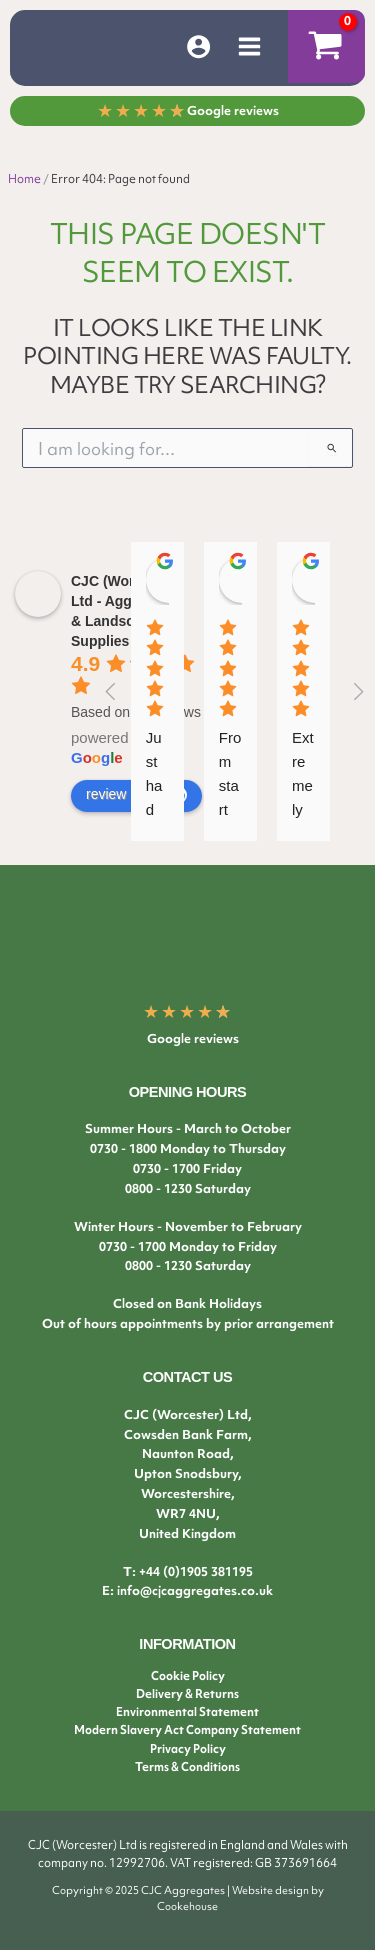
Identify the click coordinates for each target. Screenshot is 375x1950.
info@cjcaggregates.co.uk (195, 1590)
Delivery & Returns (187, 1694)
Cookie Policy (188, 1676)
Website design (270, 1890)
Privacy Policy (188, 1749)
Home (24, 179)
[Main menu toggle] (249, 46)
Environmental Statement (187, 1712)
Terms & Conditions (187, 1767)
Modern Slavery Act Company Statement (187, 1730)
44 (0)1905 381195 (199, 1571)
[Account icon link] (198, 46)
